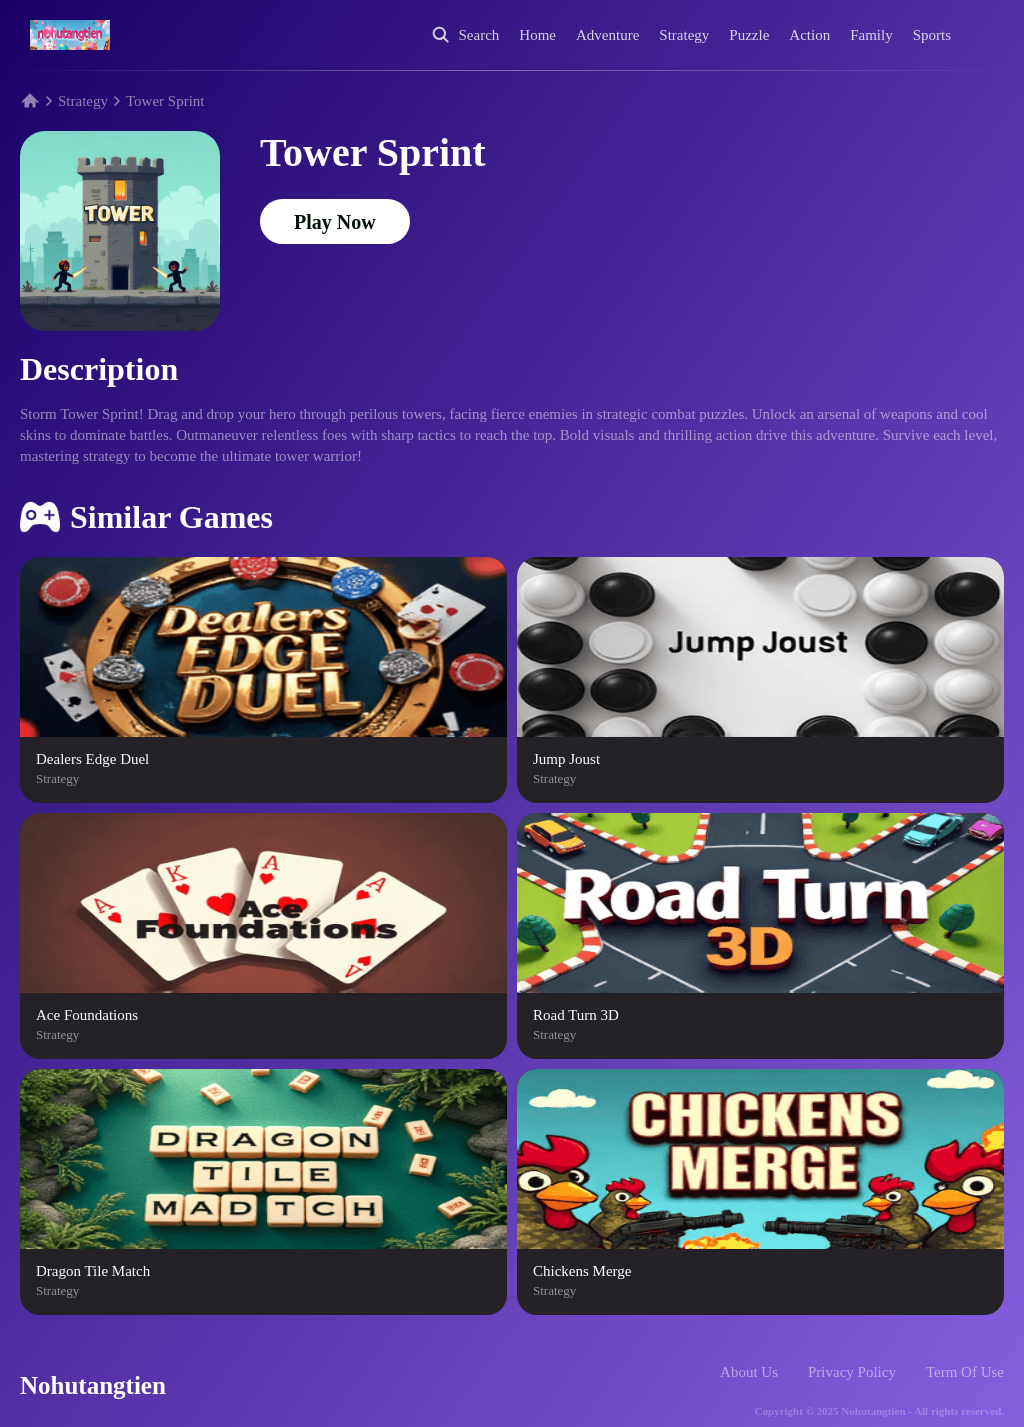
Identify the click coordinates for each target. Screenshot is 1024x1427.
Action (809, 35)
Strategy (684, 35)
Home (537, 35)
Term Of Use (965, 1372)
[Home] (70, 35)
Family (871, 35)
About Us (749, 1372)
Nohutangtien (93, 1385)
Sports (932, 35)
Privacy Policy (852, 1372)
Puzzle (749, 35)
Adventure (607, 35)
